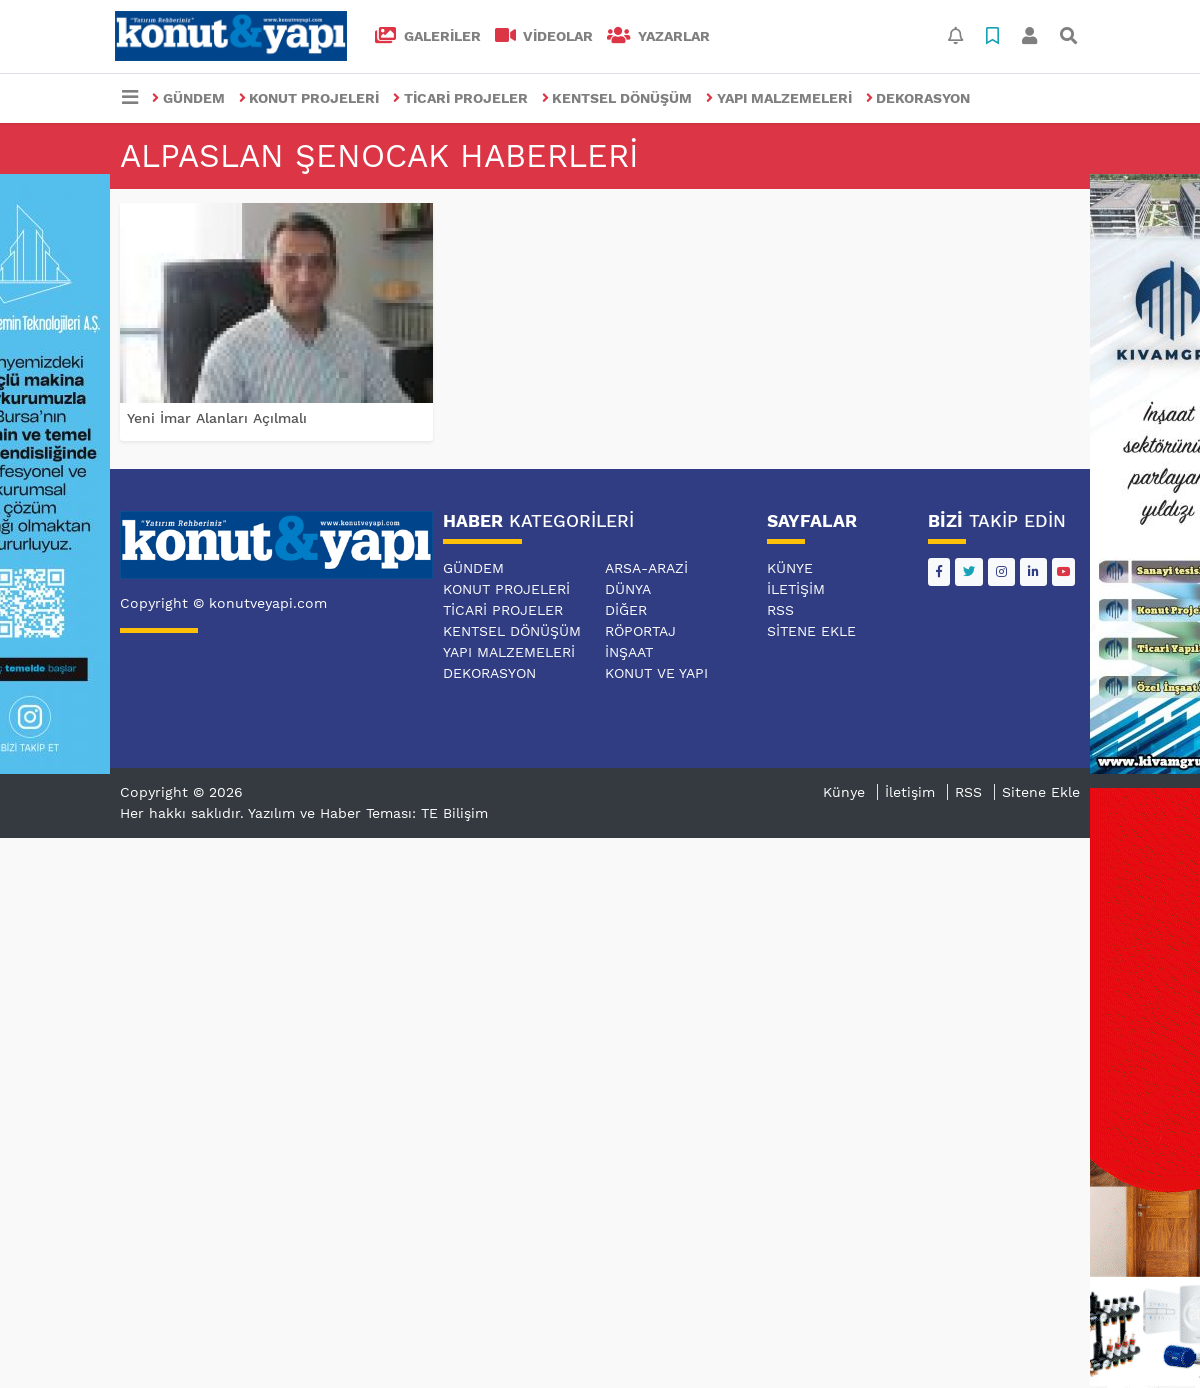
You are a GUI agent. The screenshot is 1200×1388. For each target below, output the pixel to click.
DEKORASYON (918, 98)
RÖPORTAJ (640, 631)
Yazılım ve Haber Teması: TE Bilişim (368, 813)
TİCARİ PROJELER (460, 98)
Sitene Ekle (811, 631)
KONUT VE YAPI (656, 673)
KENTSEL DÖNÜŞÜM (617, 98)
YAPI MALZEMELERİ (779, 98)
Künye (790, 568)
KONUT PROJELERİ (309, 98)
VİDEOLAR (544, 36)
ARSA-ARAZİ (646, 568)
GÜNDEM (188, 98)
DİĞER (626, 610)
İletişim (796, 589)
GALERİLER (428, 36)
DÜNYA (628, 589)
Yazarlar (658, 36)
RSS (780, 610)
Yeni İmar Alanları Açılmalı (217, 418)
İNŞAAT (629, 652)
